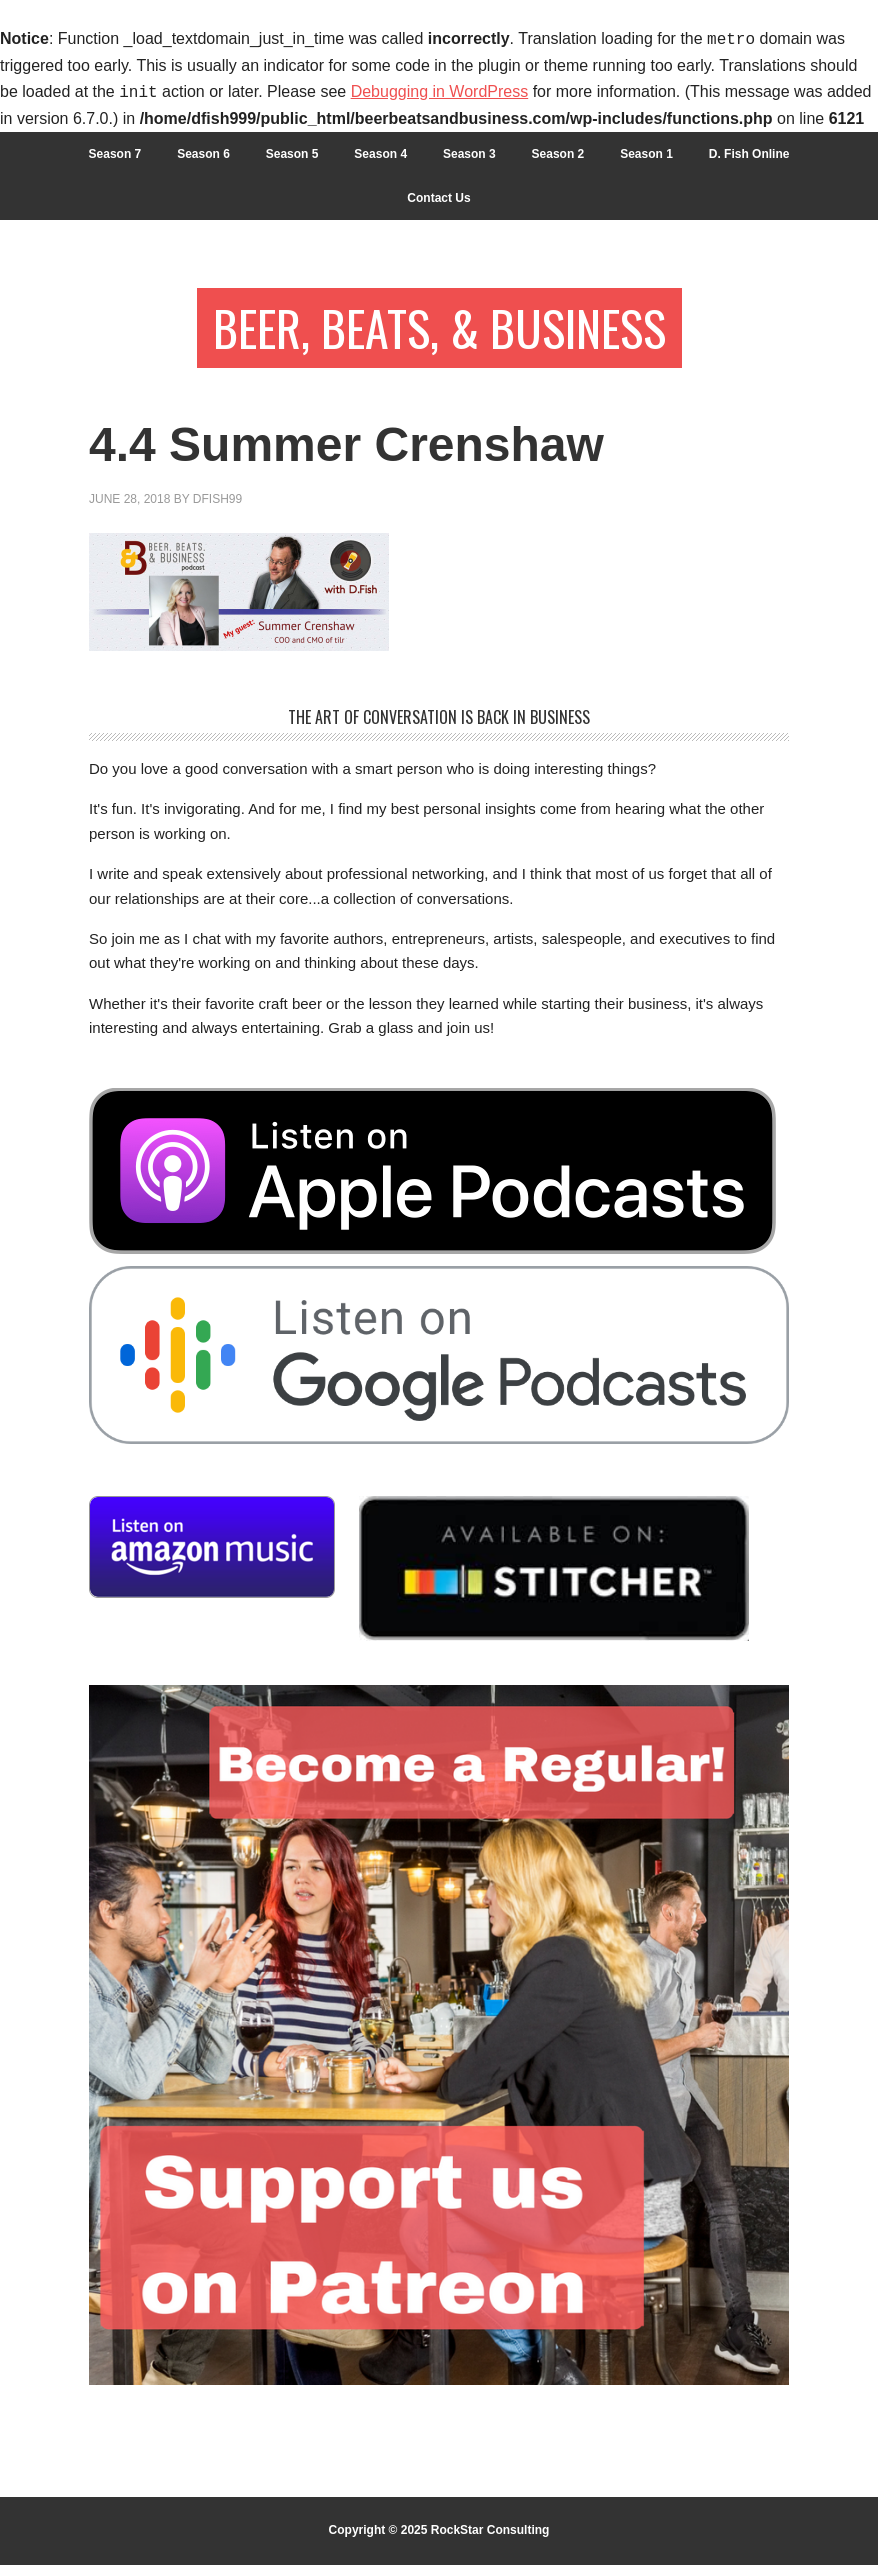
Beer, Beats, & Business (439, 327)
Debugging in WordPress (440, 92)
